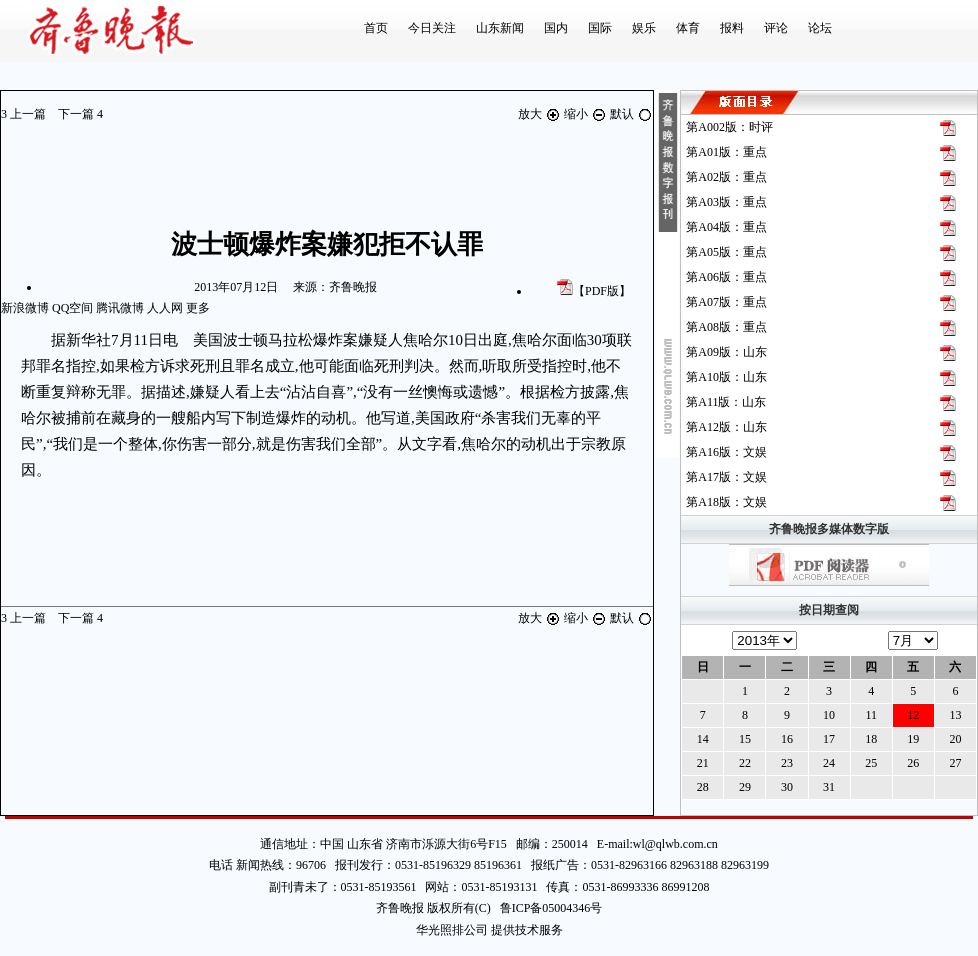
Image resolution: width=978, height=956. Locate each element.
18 (871, 739)
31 (829, 787)
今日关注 (432, 28)
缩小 (587, 114)
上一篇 (25, 114)
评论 (776, 28)
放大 (541, 114)
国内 (556, 28)
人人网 (165, 308)
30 (787, 787)
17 (829, 739)
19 (913, 739)
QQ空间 (72, 308)
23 (787, 763)
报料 (732, 28)
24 (829, 763)
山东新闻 (500, 28)
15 (745, 739)
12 (913, 715)
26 (913, 763)
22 (745, 763)
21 (703, 763)
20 (955, 739)
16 (787, 739)
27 (955, 763)
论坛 (820, 28)
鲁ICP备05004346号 (547, 908)
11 (871, 715)
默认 (631, 114)
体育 (688, 28)
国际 (600, 28)
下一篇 (80, 114)
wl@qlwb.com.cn (675, 844)
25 (871, 763)
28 (703, 787)
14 (703, 739)
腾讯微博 (120, 308)
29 (745, 787)
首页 (376, 28)
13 (955, 715)
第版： (729, 127)
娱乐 (644, 28)
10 (829, 715)
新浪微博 (25, 308)
